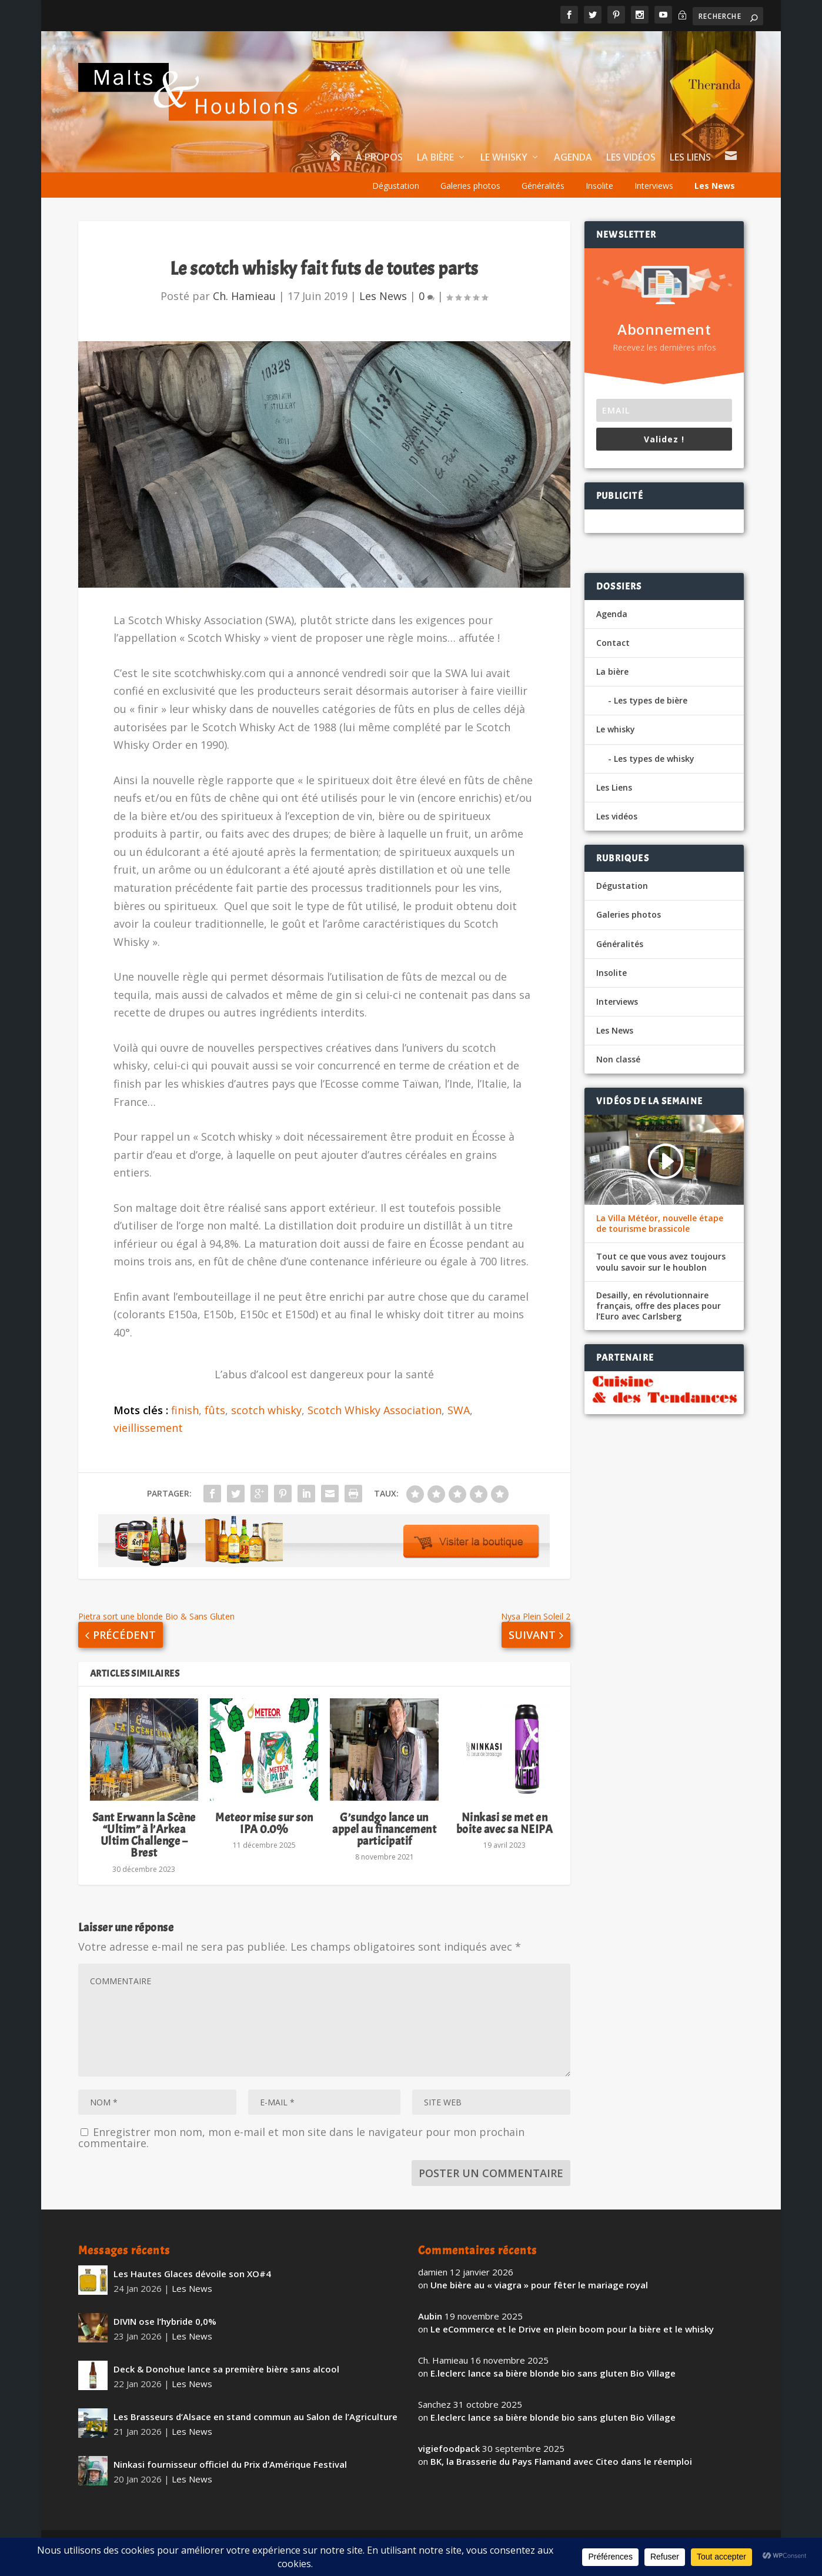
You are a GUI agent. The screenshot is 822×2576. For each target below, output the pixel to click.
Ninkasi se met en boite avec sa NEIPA (504, 1837)
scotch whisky (266, 1424)
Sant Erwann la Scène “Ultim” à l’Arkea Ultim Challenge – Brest (144, 1849)
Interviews (653, 199)
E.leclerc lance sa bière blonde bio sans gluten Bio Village (553, 2387)
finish (185, 1424)
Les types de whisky (654, 772)
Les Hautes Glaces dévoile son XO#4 (192, 2287)
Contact (613, 656)
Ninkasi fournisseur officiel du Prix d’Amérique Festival (230, 2478)
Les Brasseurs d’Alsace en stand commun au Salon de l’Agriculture (255, 2430)
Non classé (618, 1073)
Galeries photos (470, 199)
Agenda (573, 172)
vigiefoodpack (449, 2462)
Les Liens (690, 172)
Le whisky (503, 172)
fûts (215, 1424)
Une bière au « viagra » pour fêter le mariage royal (539, 2299)
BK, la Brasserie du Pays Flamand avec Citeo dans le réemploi (561, 2475)
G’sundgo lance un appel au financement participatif (384, 1843)
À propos (379, 172)
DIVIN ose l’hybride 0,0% (164, 2335)
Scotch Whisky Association (375, 1424)
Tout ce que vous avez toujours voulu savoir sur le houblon (661, 1276)
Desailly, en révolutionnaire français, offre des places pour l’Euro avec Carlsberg (658, 1319)
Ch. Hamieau (244, 309)
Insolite (599, 199)
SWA (458, 1424)
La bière (435, 172)
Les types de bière (650, 714)
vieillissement (148, 1442)
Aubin (430, 2329)
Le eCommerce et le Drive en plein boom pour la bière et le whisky (572, 2343)
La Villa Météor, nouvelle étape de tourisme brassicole (659, 1237)
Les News (714, 199)
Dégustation (395, 199)
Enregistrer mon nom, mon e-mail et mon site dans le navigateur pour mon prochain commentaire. (301, 2151)
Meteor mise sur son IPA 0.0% (264, 1837)
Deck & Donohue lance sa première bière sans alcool (226, 2382)
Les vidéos (631, 172)
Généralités (543, 199)
